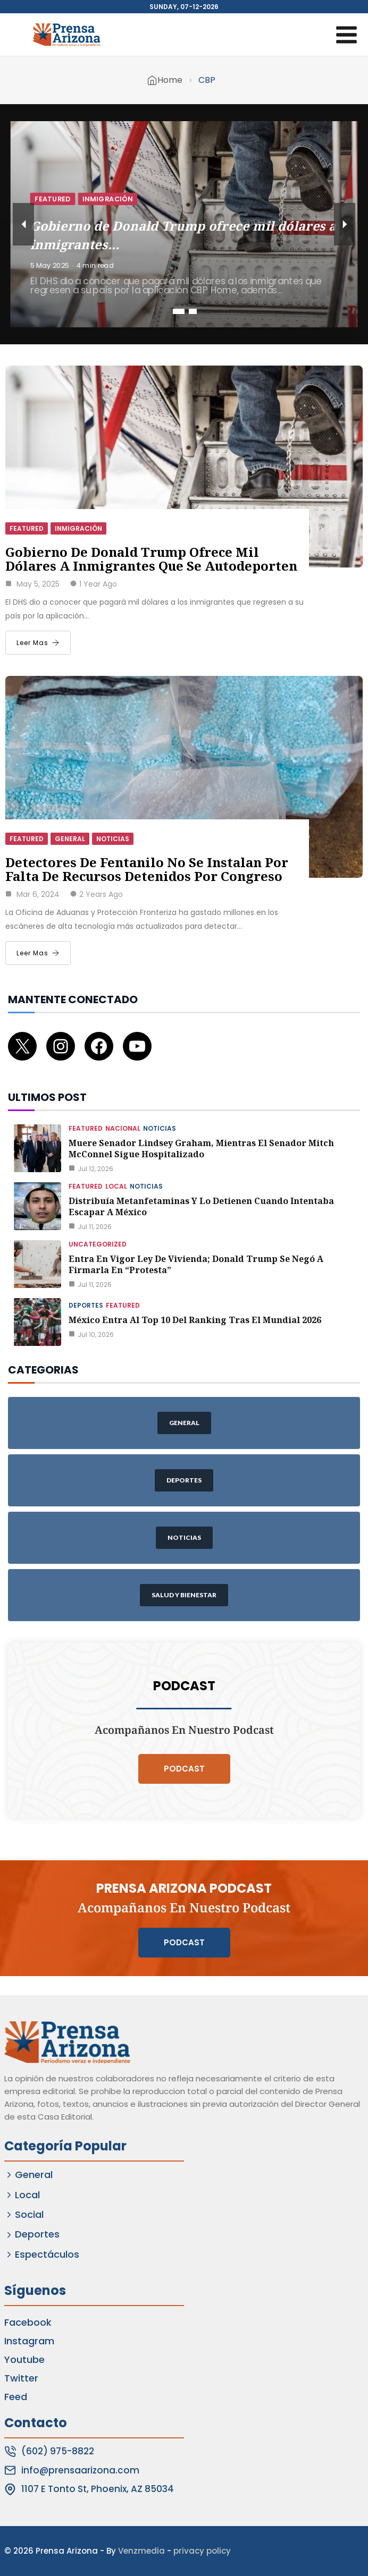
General (70, 838)
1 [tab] (179, 311)
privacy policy (202, 2550)
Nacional (122, 1128)
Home (169, 80)
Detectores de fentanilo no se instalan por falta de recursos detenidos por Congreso (146, 869)
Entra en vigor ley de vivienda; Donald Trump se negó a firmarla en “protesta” (196, 1264)
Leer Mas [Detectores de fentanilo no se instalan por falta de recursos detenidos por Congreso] (38, 952)
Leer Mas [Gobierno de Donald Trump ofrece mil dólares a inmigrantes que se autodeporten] (38, 642)
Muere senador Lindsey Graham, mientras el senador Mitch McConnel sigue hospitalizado (201, 1148)
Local (116, 1186)
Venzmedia (141, 2550)
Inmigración (107, 198)
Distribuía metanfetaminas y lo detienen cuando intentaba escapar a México (201, 1206)
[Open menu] (346, 34)
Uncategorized (98, 1244)
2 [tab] (193, 311)
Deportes (86, 1305)
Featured (53, 198)
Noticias (112, 838)
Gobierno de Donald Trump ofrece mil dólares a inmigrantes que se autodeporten (151, 558)
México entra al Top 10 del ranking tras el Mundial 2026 (195, 1320)
